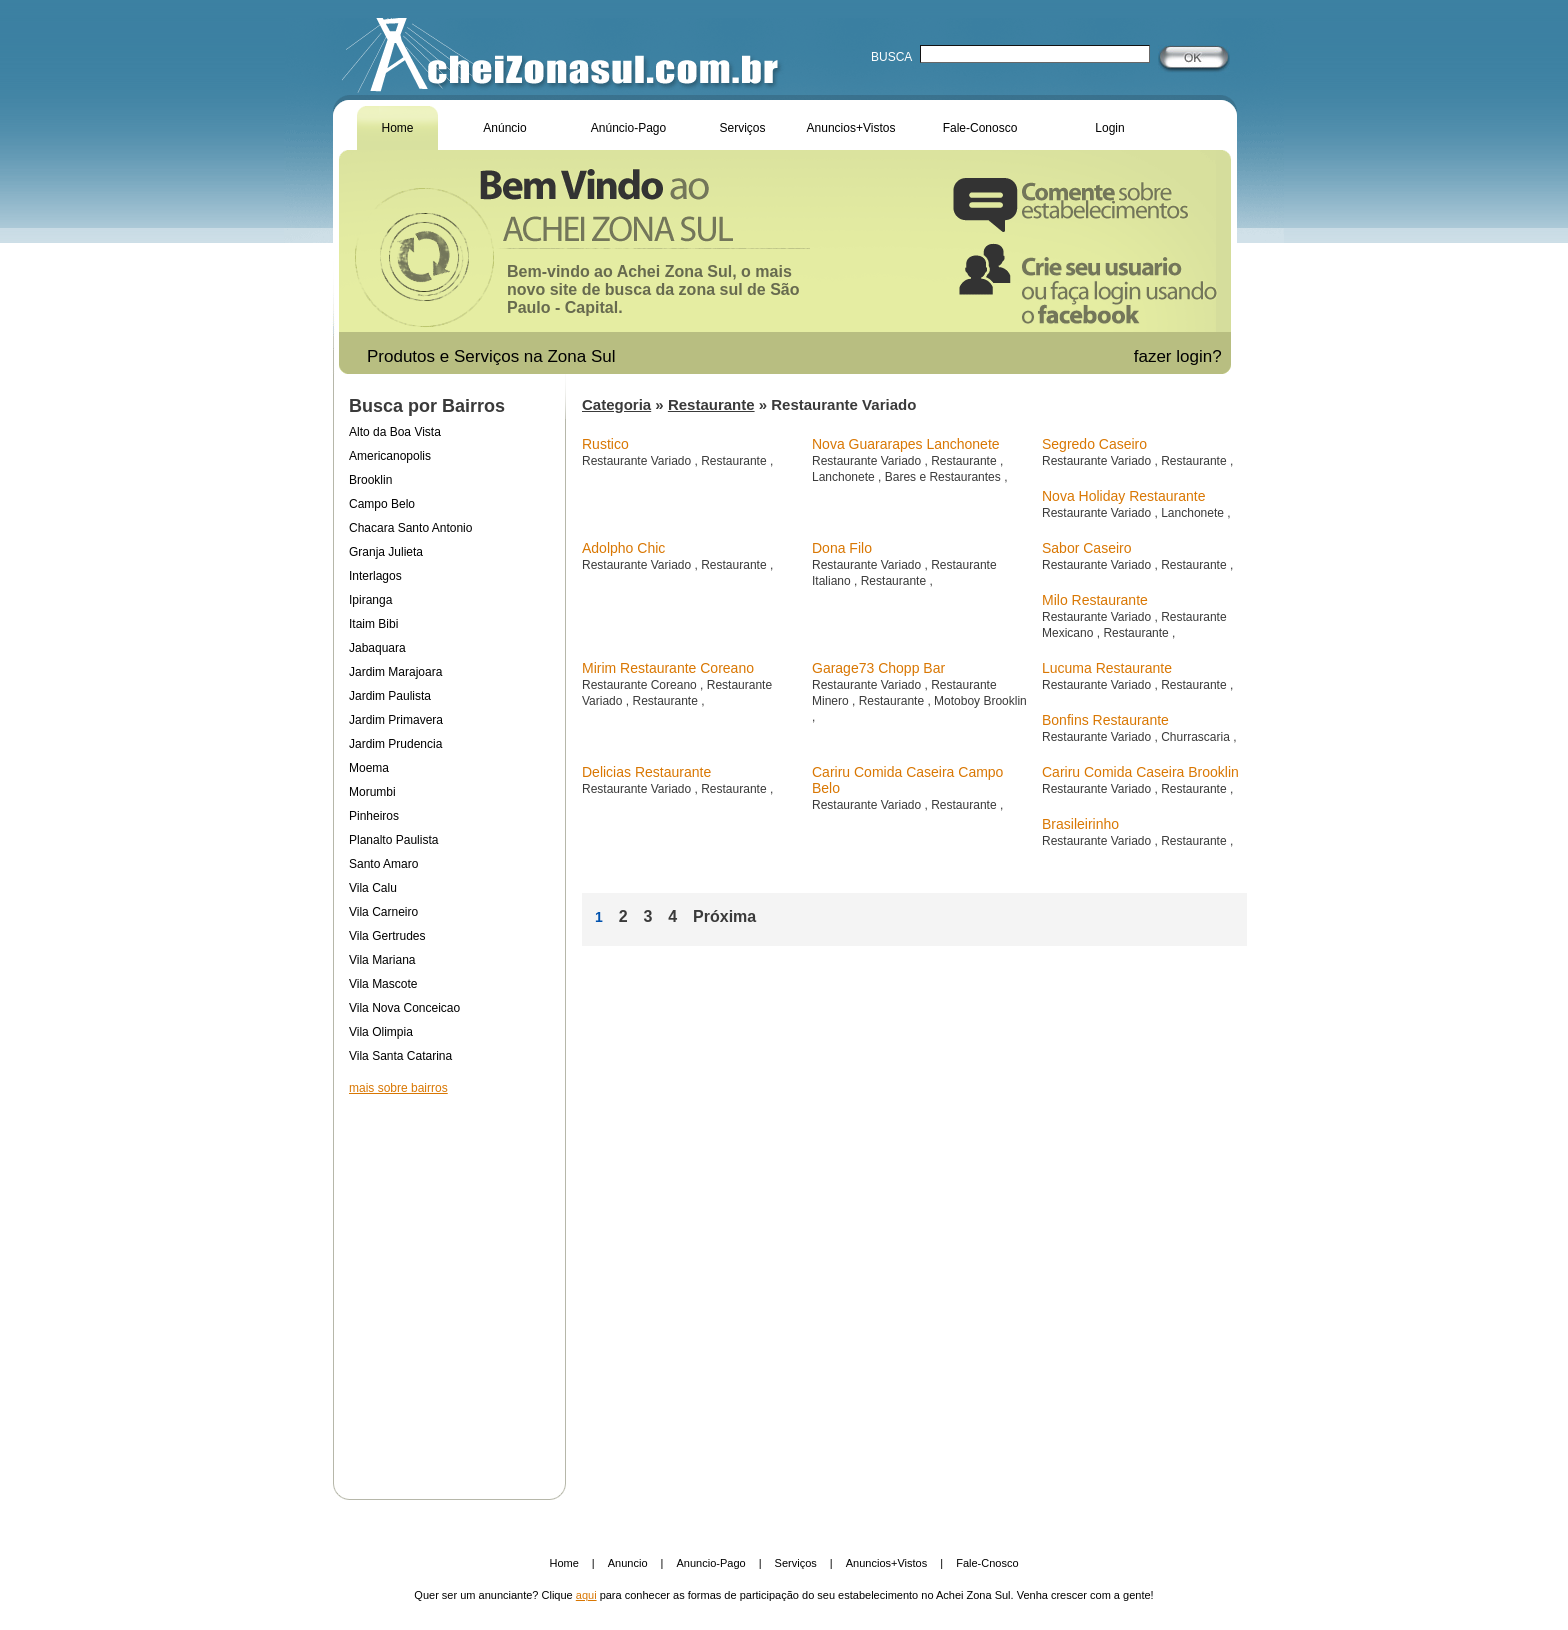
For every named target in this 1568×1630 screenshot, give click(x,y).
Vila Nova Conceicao (404, 1008)
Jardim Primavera (396, 720)
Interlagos (375, 576)
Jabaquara (377, 648)
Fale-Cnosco (987, 1563)
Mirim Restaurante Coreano (668, 668)
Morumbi (372, 792)
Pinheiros (374, 816)
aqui (586, 1595)
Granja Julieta (386, 552)
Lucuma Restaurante (1107, 668)
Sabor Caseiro (1087, 548)
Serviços (742, 128)
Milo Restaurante (1095, 600)
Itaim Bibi (373, 624)
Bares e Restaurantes (944, 477)
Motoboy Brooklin (980, 701)
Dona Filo (842, 548)
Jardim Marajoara (395, 672)
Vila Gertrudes (387, 936)
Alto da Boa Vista (395, 432)
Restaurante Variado (638, 461)
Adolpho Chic (623, 548)
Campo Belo (382, 504)
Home (397, 128)
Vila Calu (373, 888)
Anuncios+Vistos (851, 128)
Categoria (616, 404)
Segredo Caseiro (1094, 444)
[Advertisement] (449, 1284)
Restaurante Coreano (641, 685)
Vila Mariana (382, 960)
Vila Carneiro (383, 912)
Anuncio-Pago (711, 1563)
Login (1109, 128)
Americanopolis (390, 456)
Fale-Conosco (980, 128)
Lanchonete (845, 477)
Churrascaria (1197, 737)
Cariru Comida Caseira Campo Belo (907, 780)
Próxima (724, 916)
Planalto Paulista (393, 840)
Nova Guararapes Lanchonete (906, 444)
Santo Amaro (383, 864)
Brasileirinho (1080, 824)
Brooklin (370, 480)
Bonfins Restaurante (1105, 720)
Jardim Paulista (390, 696)
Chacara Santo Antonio (410, 528)
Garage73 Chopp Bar (878, 668)
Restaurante (711, 404)
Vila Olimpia (381, 1032)
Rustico (605, 444)
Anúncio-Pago (628, 128)
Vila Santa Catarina (400, 1056)
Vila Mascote (383, 984)
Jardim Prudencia (395, 744)
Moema (369, 768)
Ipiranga (370, 600)
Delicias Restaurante (646, 772)
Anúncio (504, 128)
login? (1201, 356)
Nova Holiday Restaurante (1123, 496)
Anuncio (628, 1563)
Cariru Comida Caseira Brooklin (1140, 772)
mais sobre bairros (398, 1088)
